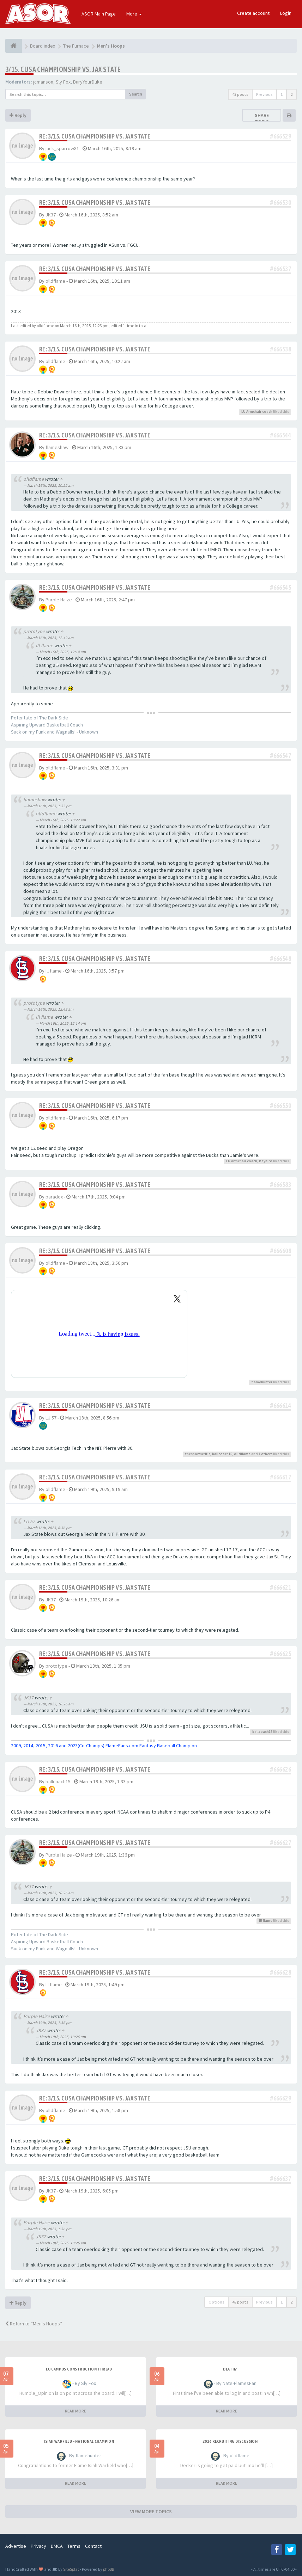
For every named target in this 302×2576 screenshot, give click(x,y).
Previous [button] (264, 94)
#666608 (280, 1251)
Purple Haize (59, 599)
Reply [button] (18, 115)
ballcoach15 (222, 1454)
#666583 (280, 1184)
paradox (54, 1197)
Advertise (15, 2546)
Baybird (265, 1161)
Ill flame (44, 645)
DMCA (57, 2546)
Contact (93, 2546)
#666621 (280, 1587)
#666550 (280, 1105)
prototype (34, 631)
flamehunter (262, 1382)
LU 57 (51, 1418)
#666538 (280, 349)
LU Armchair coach (256, 411)
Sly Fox (63, 82)
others (266, 1454)
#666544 (280, 435)
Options (216, 2302)
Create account (253, 13)
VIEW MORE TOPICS (151, 2511)
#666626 (280, 1769)
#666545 (280, 587)
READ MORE (75, 2411)
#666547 (280, 755)
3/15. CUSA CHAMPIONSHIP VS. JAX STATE (63, 69)
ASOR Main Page (98, 14)
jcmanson (43, 82)
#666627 (280, 1842)
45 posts (240, 94)
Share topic (262, 118)
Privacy (38, 2546)
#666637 (280, 2178)
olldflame (55, 281)
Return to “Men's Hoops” (33, 2323)
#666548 (280, 958)
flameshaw (57, 447)
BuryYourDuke (87, 82)
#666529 (280, 136)
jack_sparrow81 (62, 148)
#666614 (280, 1405)
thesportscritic (197, 1454)
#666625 (280, 1653)
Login (285, 13)
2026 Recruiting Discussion (230, 2441)
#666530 (280, 202)
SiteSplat (70, 2569)
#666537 (280, 268)
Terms (73, 2546)
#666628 (280, 1972)
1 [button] (281, 94)
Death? (230, 2369)
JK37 (51, 214)
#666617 (280, 1477)
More (134, 14)
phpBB (108, 2569)
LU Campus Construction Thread (79, 2369)
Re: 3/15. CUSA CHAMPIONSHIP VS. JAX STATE (94, 136)
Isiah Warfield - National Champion (79, 2441)
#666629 (280, 2098)
